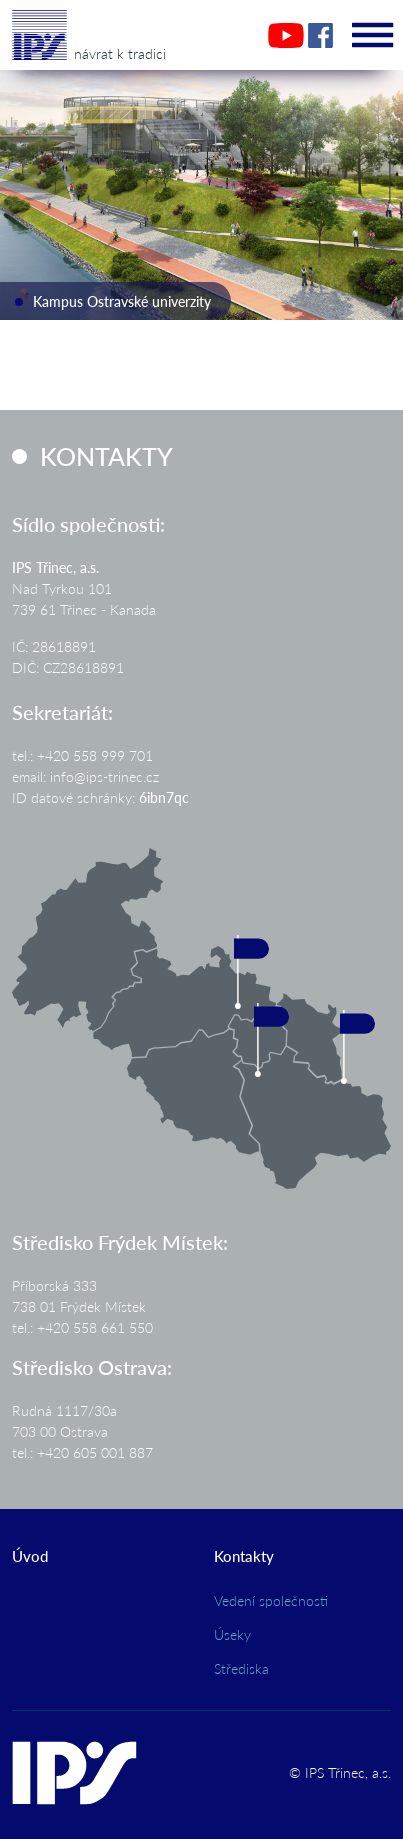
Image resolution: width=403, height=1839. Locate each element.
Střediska (241, 1668)
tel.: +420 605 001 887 (82, 1452)
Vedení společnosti (271, 1600)
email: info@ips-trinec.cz (85, 776)
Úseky (232, 1634)
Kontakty (244, 1556)
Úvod (30, 1556)
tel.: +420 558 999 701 (82, 755)
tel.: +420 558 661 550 (82, 1327)
